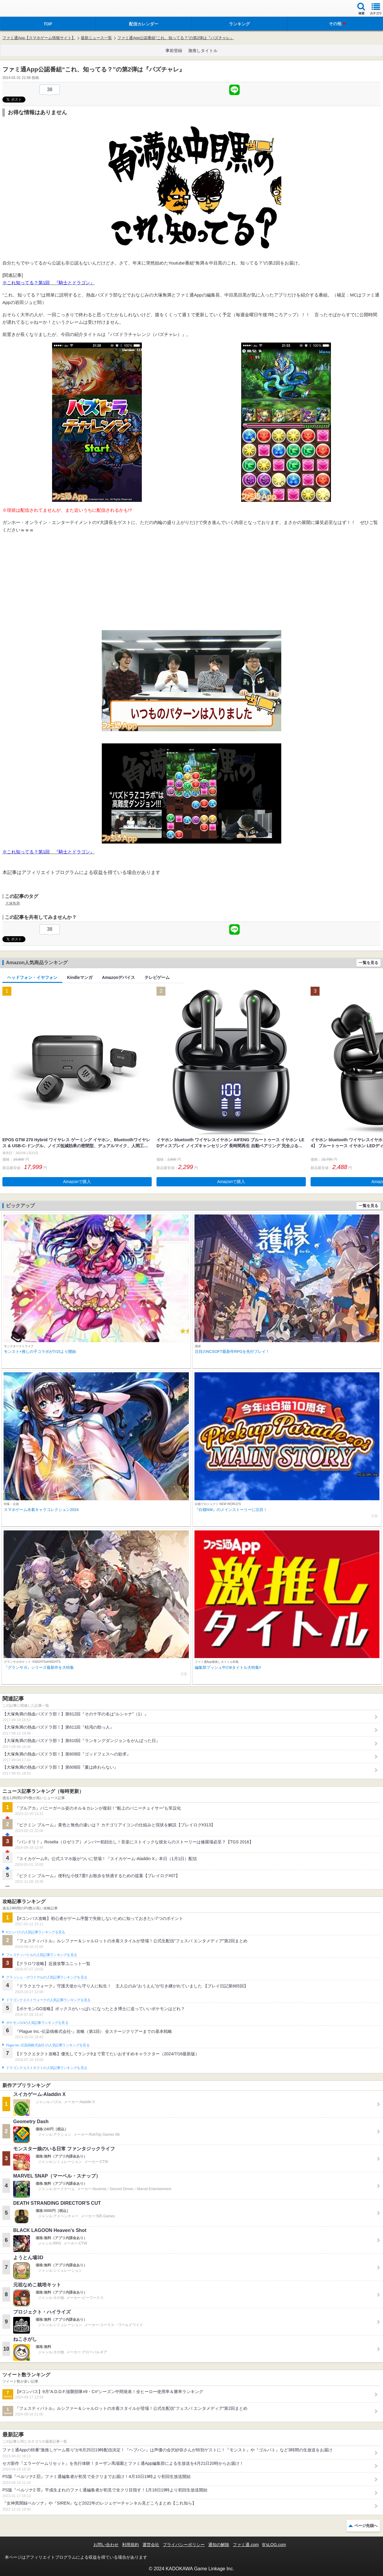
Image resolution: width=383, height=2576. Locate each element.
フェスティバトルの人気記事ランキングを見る (41, 1955)
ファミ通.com (246, 2544)
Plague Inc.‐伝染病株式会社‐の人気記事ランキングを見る (47, 2045)
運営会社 (150, 2544)
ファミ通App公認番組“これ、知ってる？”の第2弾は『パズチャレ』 (175, 38)
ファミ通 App (22, 9)
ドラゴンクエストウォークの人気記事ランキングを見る (48, 2000)
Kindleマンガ (79, 977)
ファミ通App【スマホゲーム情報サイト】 (38, 38)
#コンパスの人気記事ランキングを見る (35, 1932)
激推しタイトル (203, 50)
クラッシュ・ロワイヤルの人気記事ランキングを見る (46, 1977)
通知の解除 (218, 2544)
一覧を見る (368, 962)
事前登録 (173, 50)
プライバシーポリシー (184, 2544)
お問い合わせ (105, 2544)
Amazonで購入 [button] (77, 1181)
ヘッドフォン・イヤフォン (32, 977)
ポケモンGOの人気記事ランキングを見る (37, 2023)
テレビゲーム (157, 977)
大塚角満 (12, 903)
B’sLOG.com (274, 2544)
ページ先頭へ (366, 2525)
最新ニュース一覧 (96, 38)
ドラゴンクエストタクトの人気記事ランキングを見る (46, 2068)
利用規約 (130, 2544)
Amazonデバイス (118, 977)
